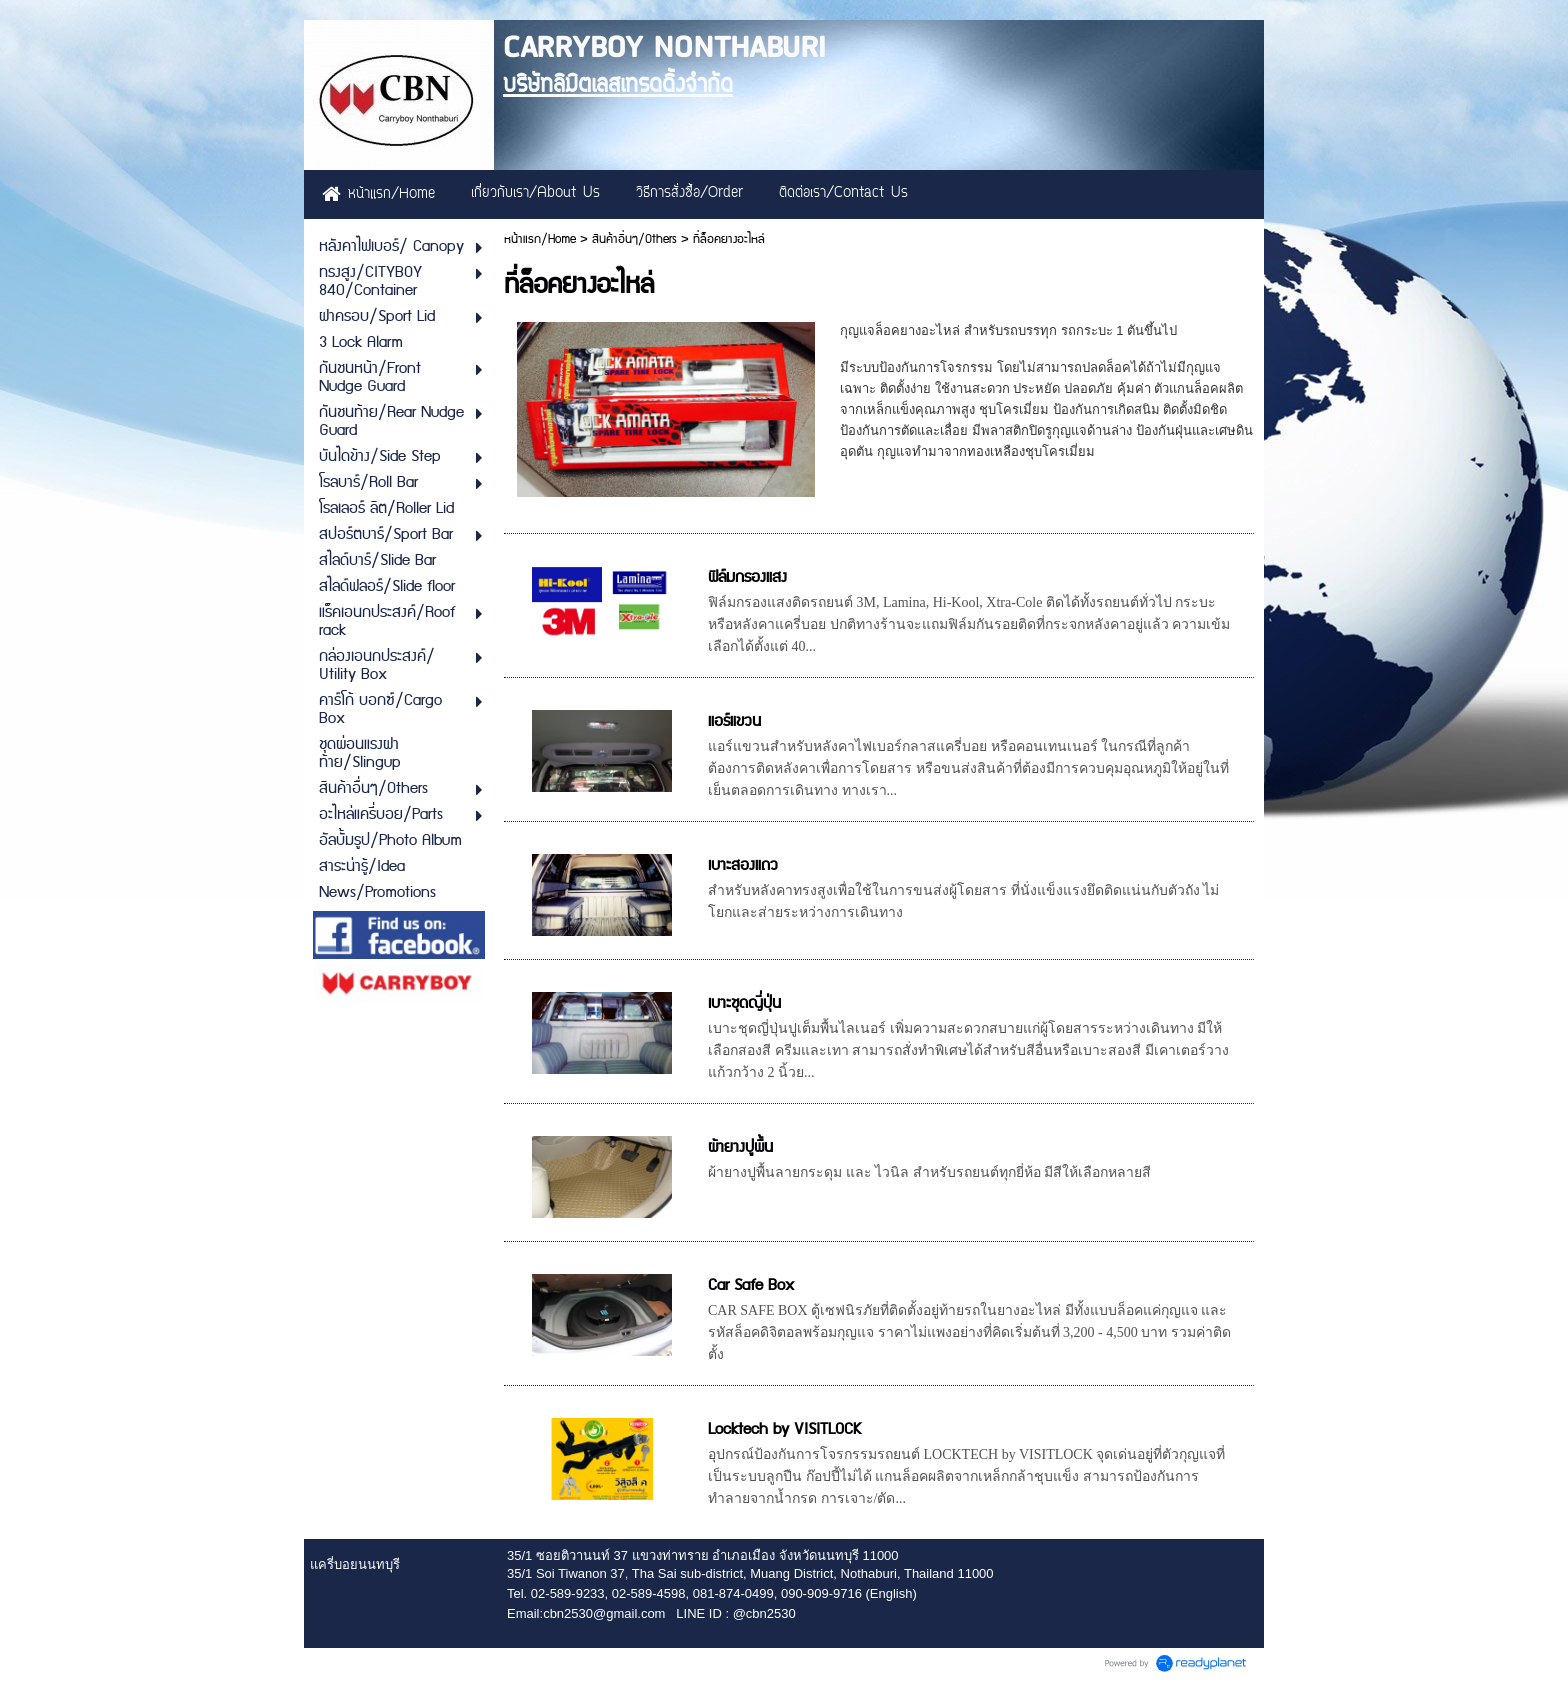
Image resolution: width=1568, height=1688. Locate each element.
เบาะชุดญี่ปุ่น (744, 1003)
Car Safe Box (751, 1285)
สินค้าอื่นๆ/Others (634, 239)
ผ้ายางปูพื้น (740, 1147)
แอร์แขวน (734, 721)
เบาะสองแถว (743, 865)
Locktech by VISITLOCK (785, 1429)
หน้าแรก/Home (540, 239)
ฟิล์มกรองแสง (747, 577)
